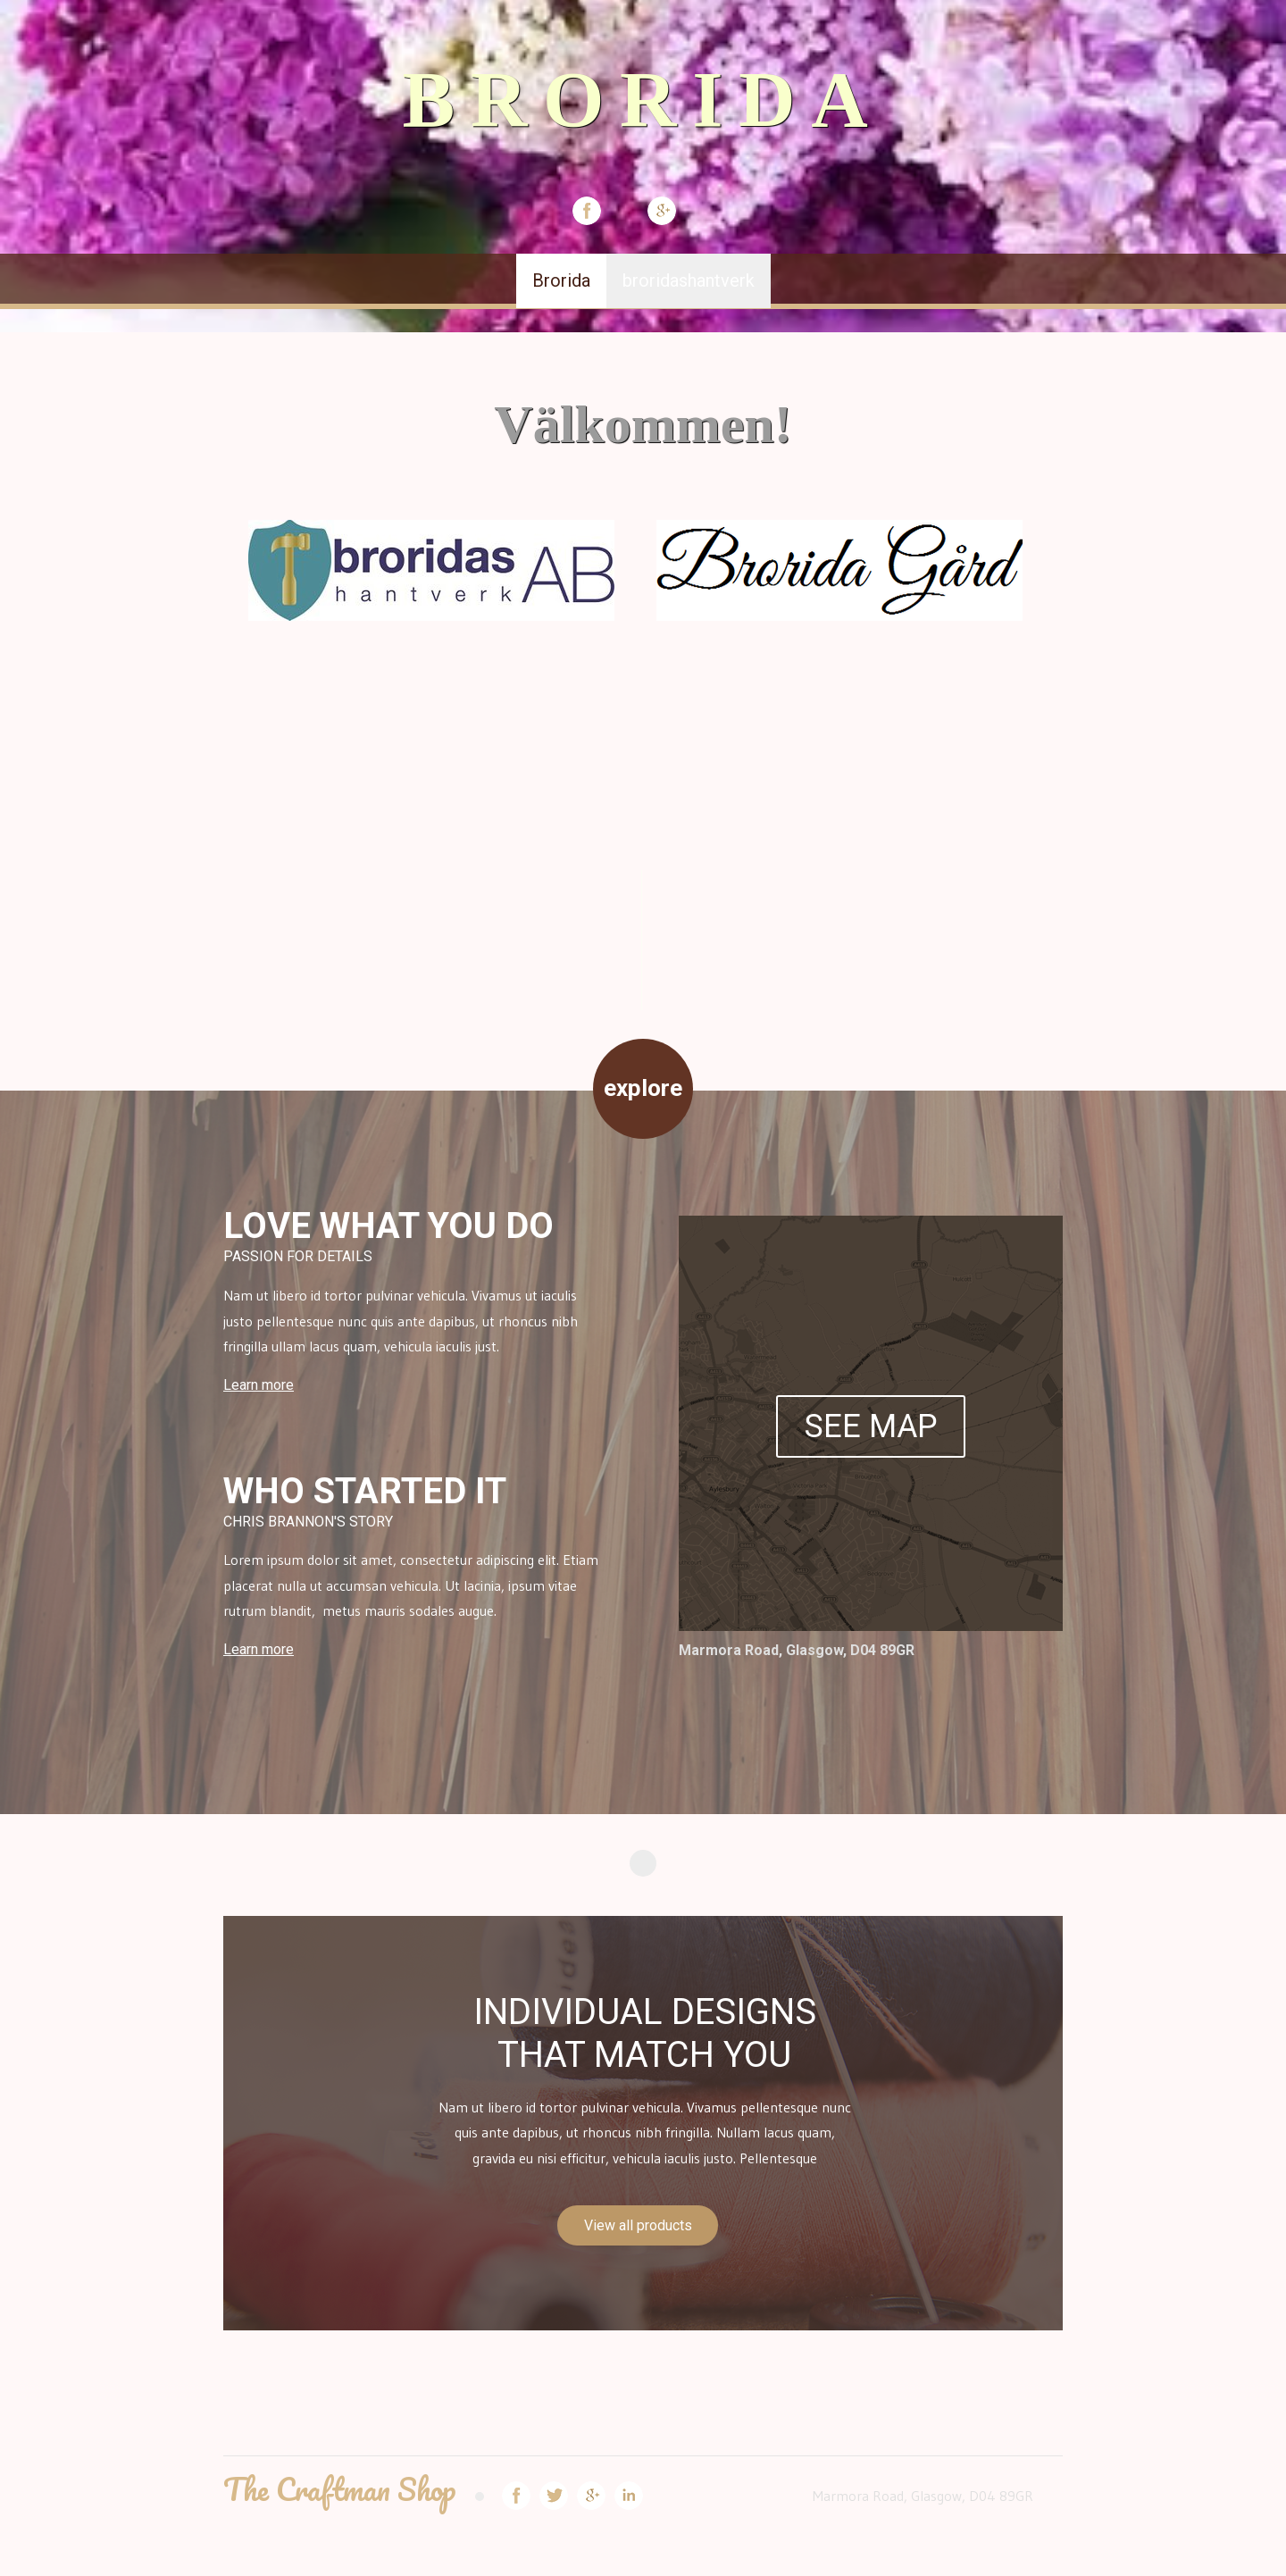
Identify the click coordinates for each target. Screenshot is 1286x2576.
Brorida (561, 280)
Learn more (258, 1384)
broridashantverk (688, 280)
